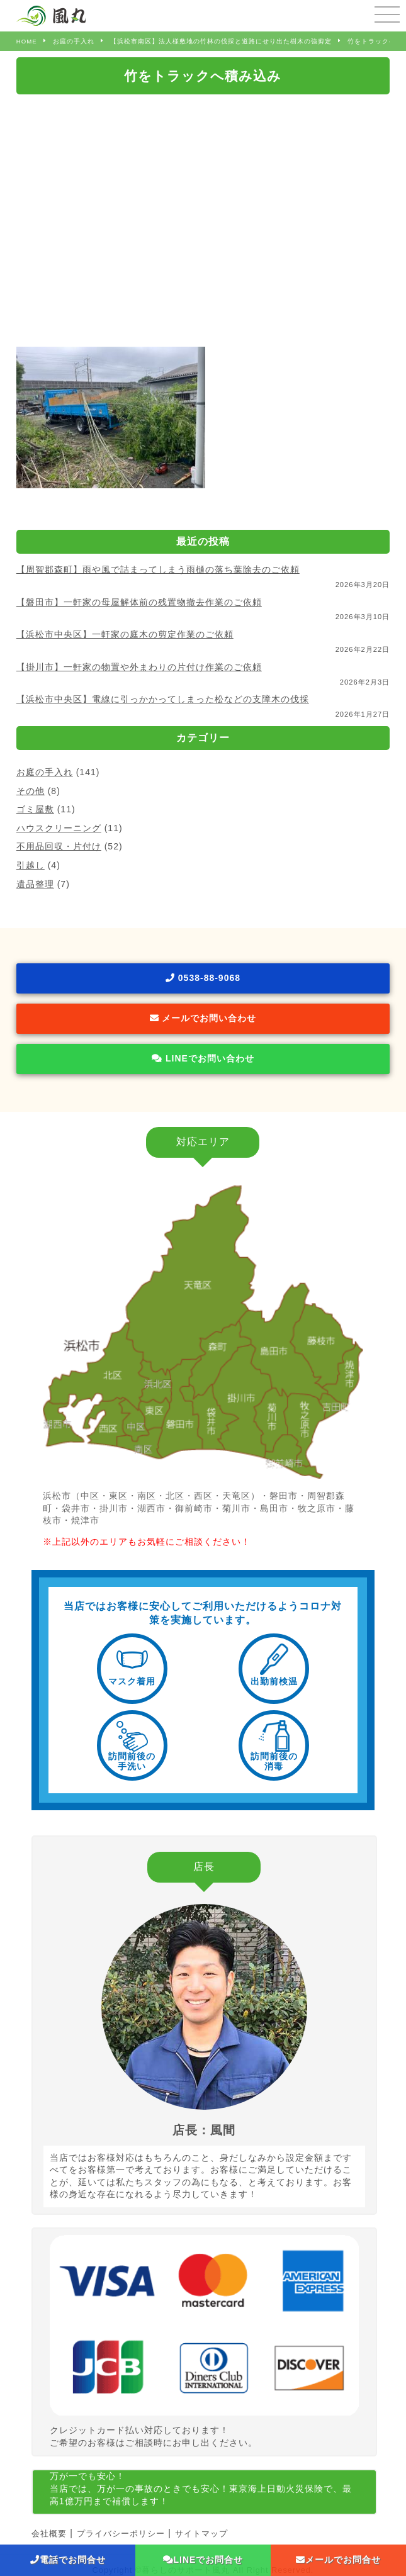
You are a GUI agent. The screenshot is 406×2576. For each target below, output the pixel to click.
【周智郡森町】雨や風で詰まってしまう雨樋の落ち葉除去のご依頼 (158, 569)
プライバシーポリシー (121, 2533)
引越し (30, 865)
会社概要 (49, 2533)
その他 (30, 791)
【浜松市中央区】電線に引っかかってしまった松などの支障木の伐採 (162, 699)
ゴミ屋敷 (35, 809)
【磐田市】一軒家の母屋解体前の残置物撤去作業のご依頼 (139, 602)
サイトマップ (201, 2533)
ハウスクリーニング (58, 828)
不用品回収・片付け (58, 846)
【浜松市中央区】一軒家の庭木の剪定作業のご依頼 (125, 634)
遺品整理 (35, 884)
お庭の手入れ (44, 772)
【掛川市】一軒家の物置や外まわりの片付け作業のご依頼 (139, 667)
